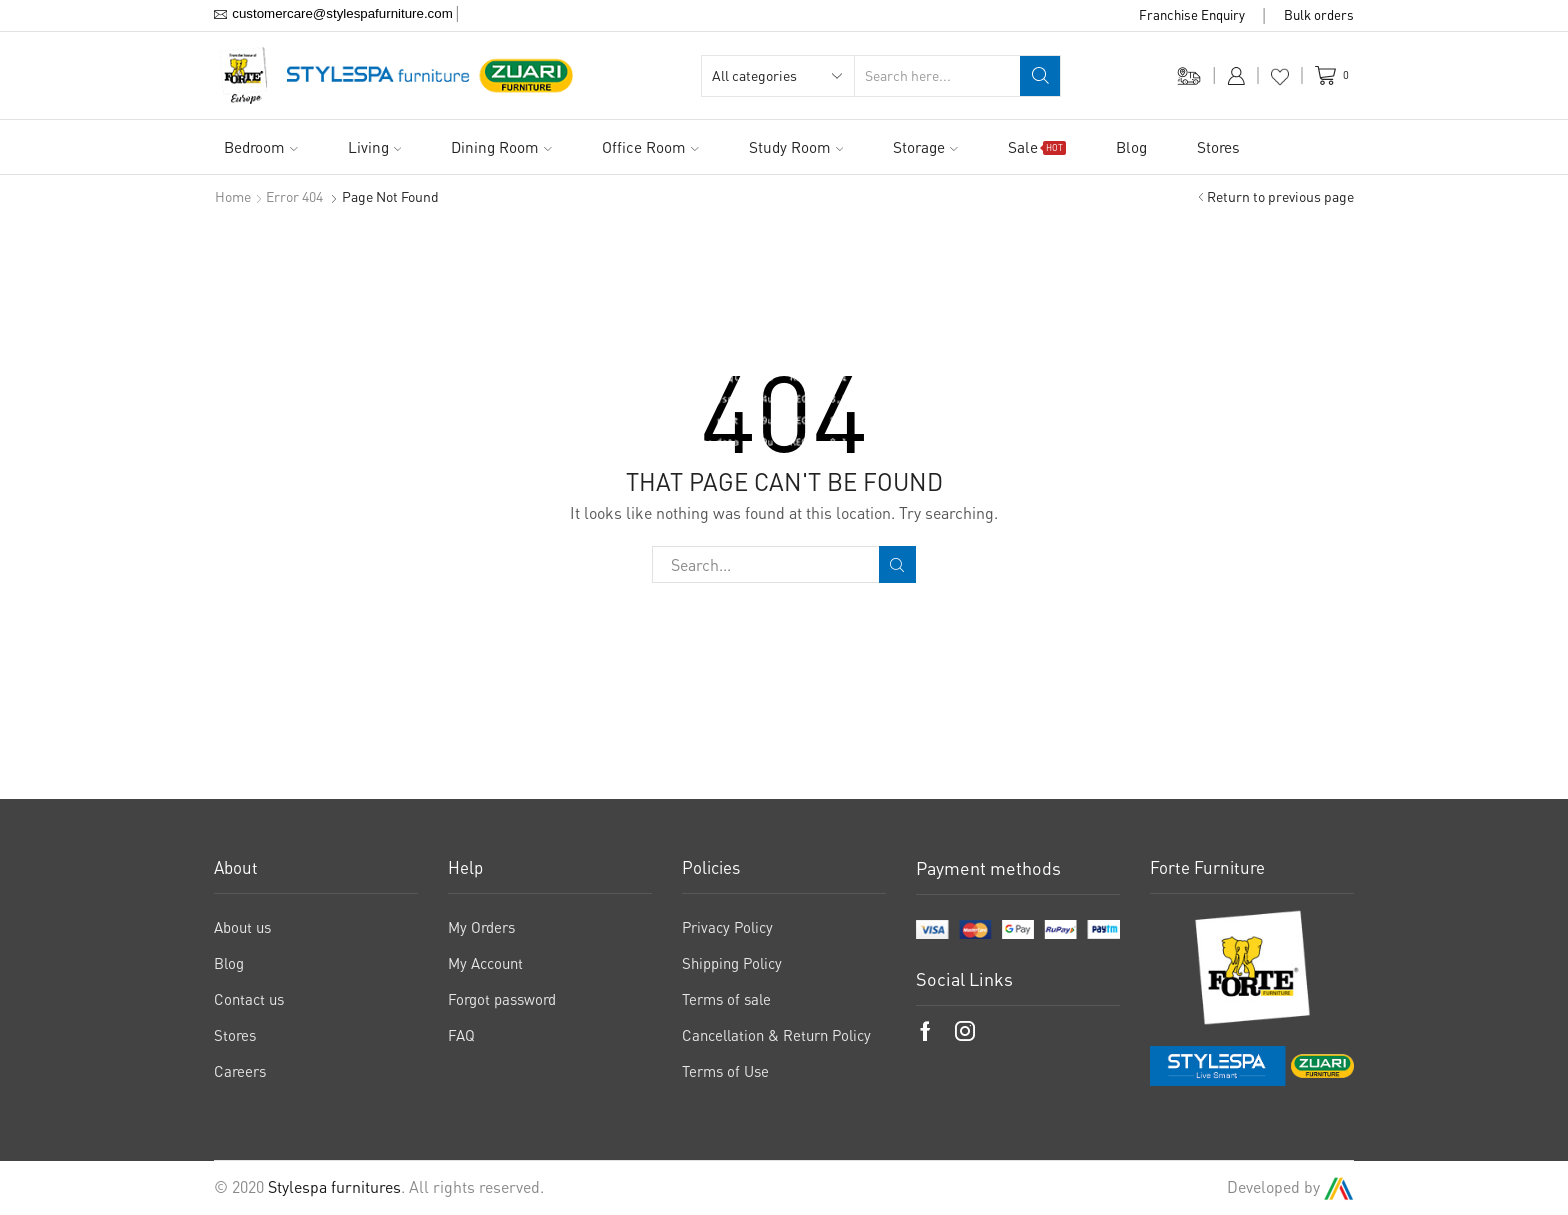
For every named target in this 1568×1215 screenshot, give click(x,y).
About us (242, 927)
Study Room (796, 147)
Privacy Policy (727, 927)
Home (233, 196)
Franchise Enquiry (1192, 15)
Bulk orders (1319, 15)
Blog (1131, 147)
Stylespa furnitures (334, 1187)
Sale (1037, 147)
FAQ (461, 1035)
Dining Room (501, 147)
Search (897, 565)
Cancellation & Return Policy (776, 1035)
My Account (485, 963)
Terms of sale (726, 999)
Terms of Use (725, 1071)
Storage (925, 147)
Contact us (249, 999)
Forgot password (502, 999)
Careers (240, 1071)
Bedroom (261, 147)
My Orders (481, 927)
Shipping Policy (732, 963)
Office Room (650, 147)
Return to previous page (1280, 196)
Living (375, 147)
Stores (1218, 147)
